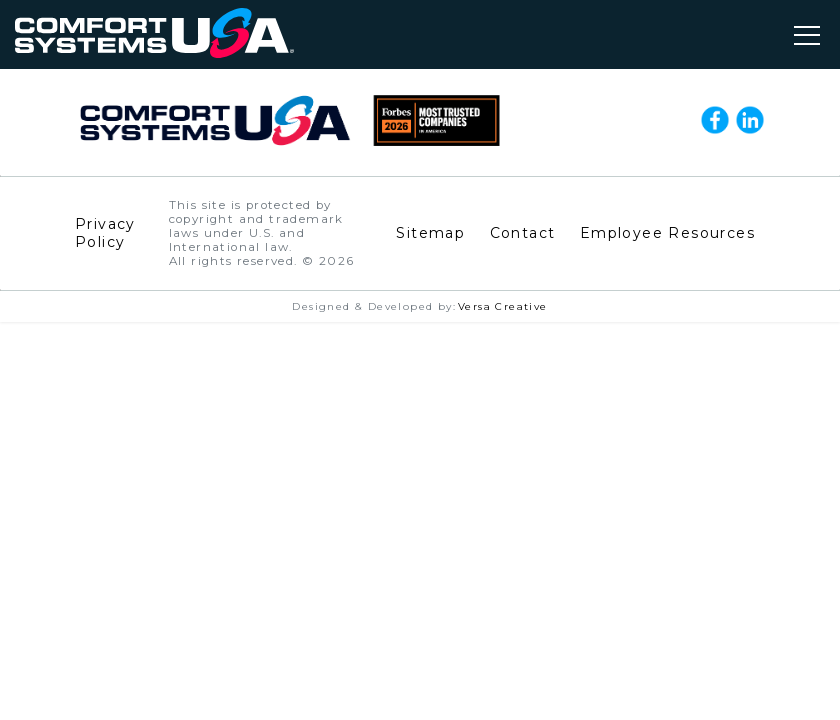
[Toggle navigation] (807, 35)
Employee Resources (667, 233)
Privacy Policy (105, 233)
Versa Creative (503, 306)
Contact (523, 233)
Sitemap (430, 233)
